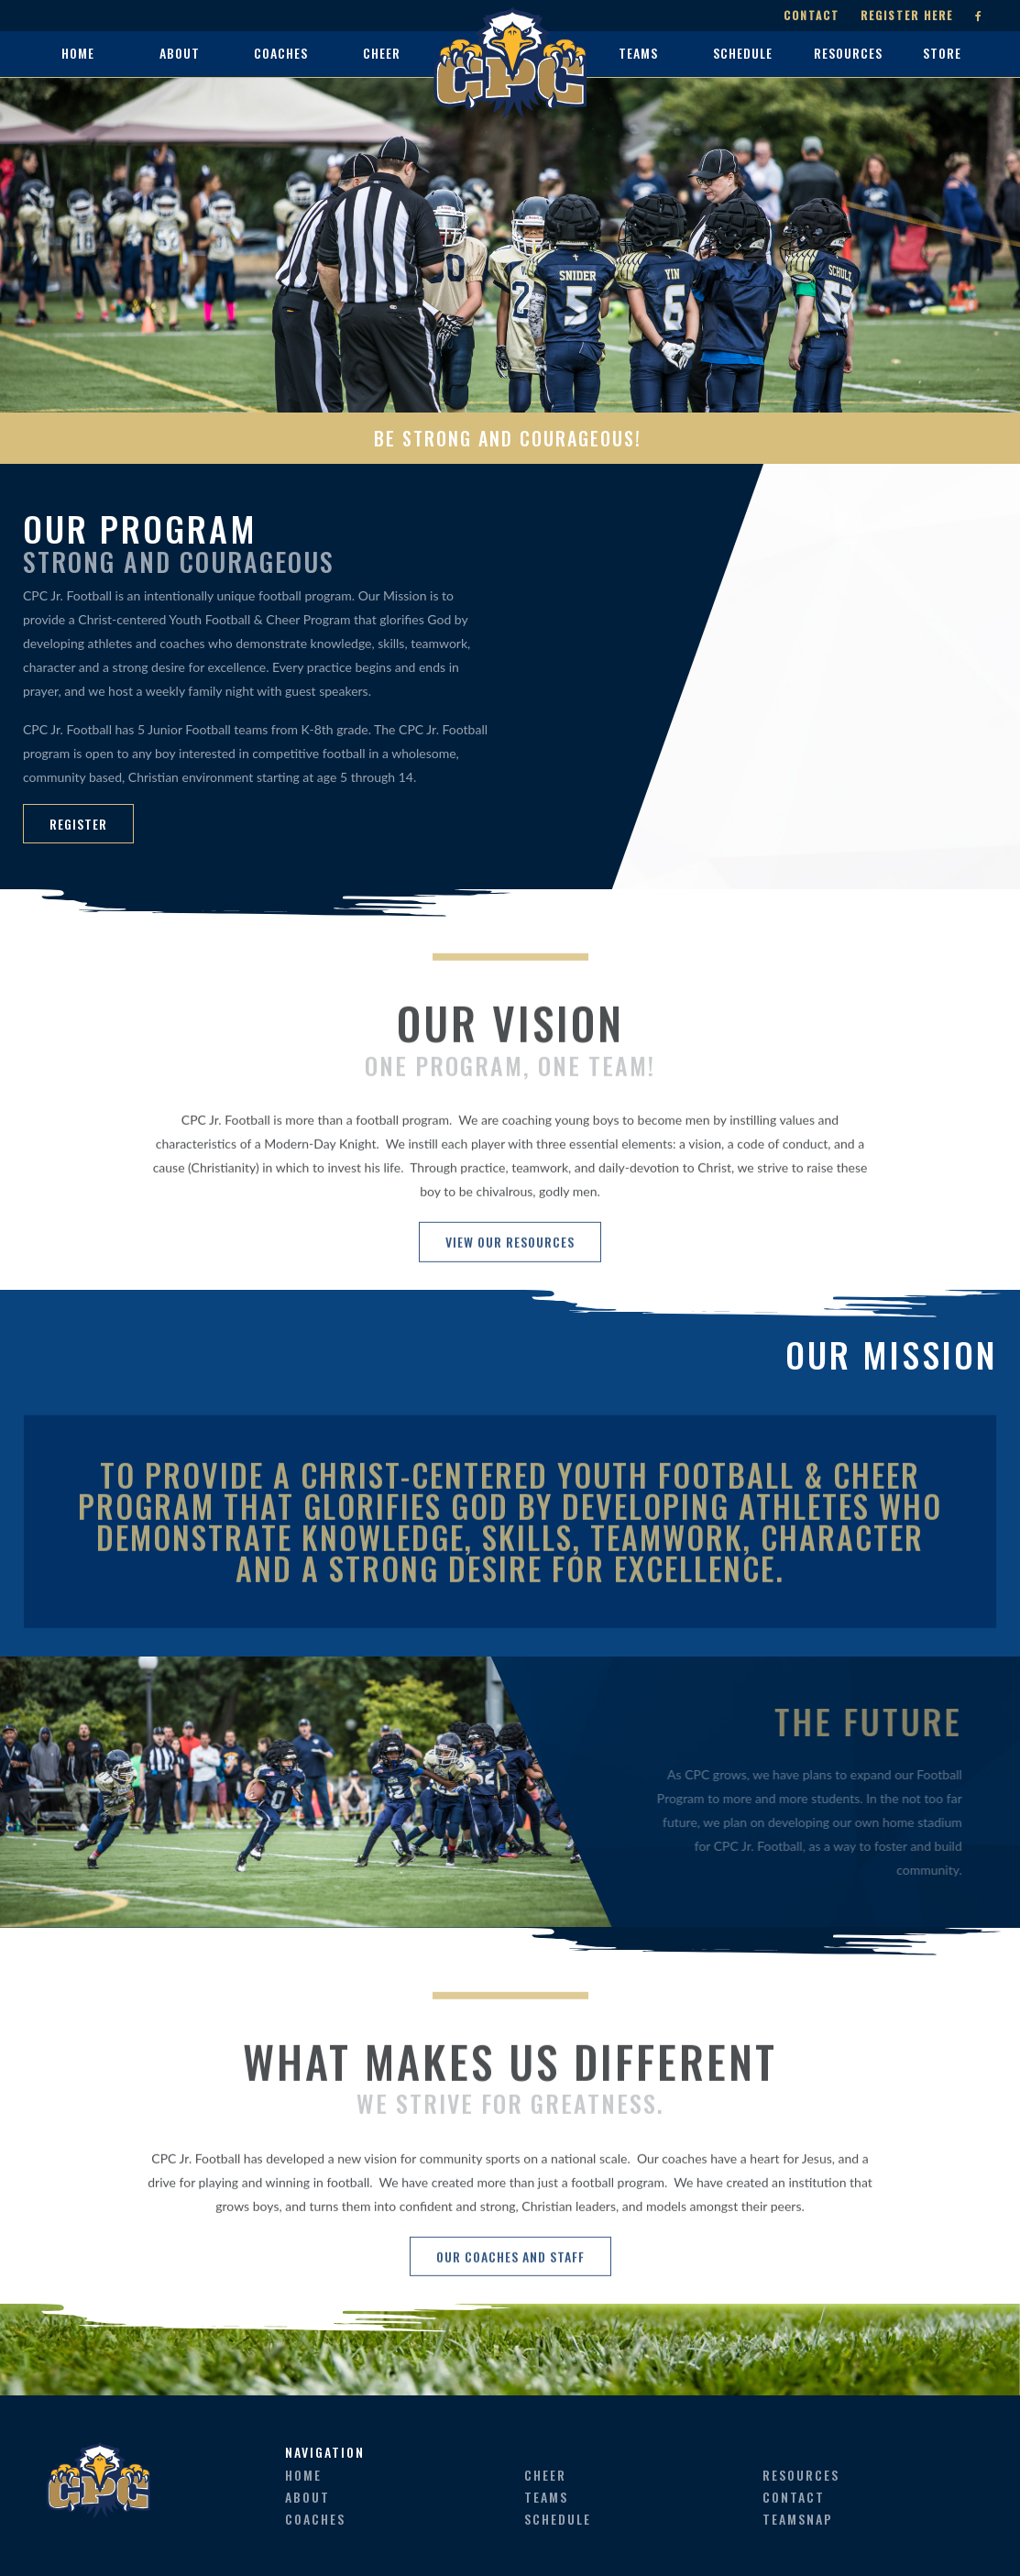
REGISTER (78, 823)
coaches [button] (281, 52)
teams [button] (638, 52)
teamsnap (797, 2518)
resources (800, 2474)
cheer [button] (381, 52)
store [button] (942, 52)
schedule (557, 2518)
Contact (811, 15)
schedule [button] (743, 52)
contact (793, 2496)
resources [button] (848, 52)
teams (546, 2496)
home (77, 52)
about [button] (179, 52)
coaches (315, 2518)
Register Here (907, 15)
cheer (545, 2474)
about (307, 2496)
